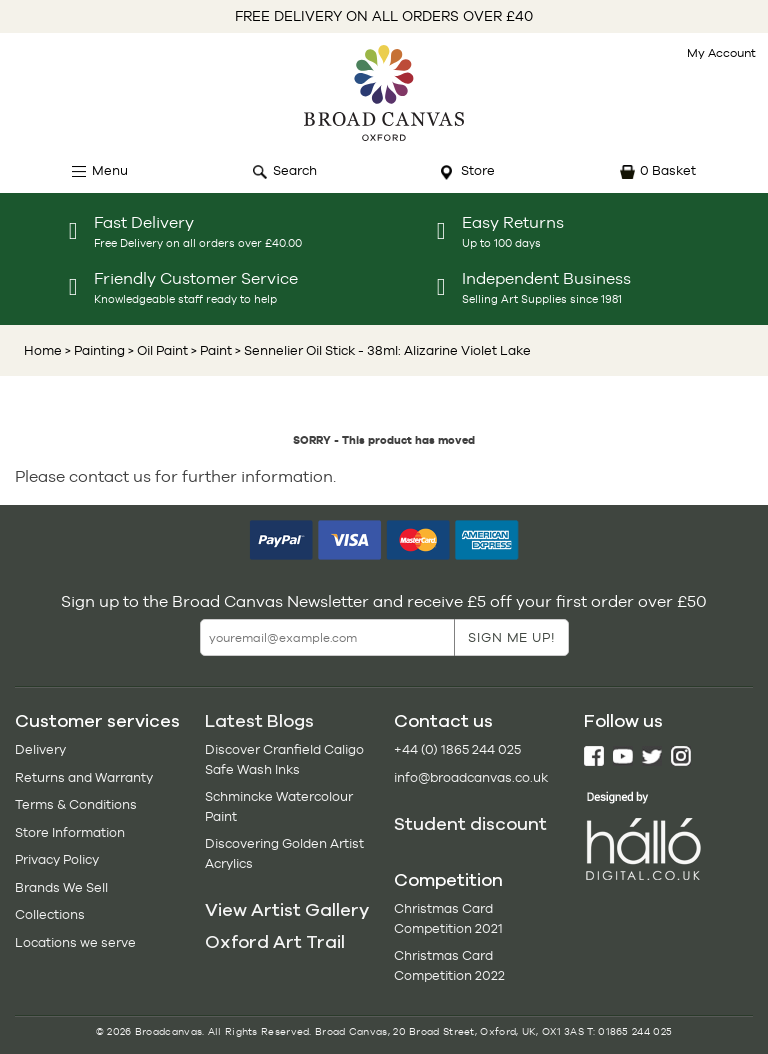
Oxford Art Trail (275, 942)
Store (478, 170)
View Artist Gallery (287, 910)
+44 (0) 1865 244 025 (457, 749)
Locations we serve (75, 942)
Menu (110, 170)
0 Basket (668, 170)
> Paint (210, 350)
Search (295, 170)
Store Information (70, 832)
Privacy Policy (57, 859)
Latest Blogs (259, 721)
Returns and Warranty (84, 777)
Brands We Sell (61, 887)
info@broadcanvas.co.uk (471, 777)
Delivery (40, 749)
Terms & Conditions (76, 804)
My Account (721, 53)
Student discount (470, 824)
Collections (50, 914)
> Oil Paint (156, 350)
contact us (110, 476)
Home (43, 350)
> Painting (95, 350)
